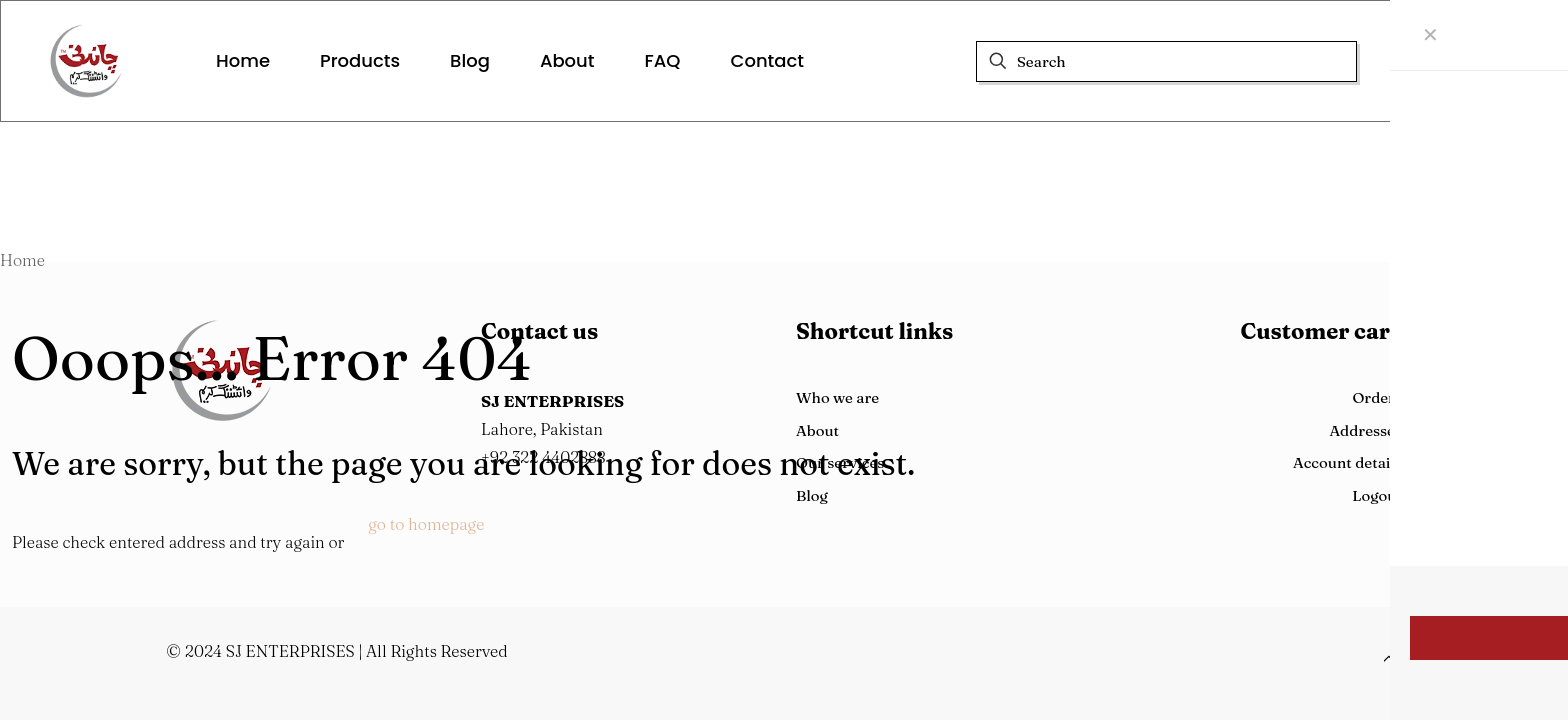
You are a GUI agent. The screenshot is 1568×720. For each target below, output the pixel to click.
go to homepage (426, 524)
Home (22, 260)
